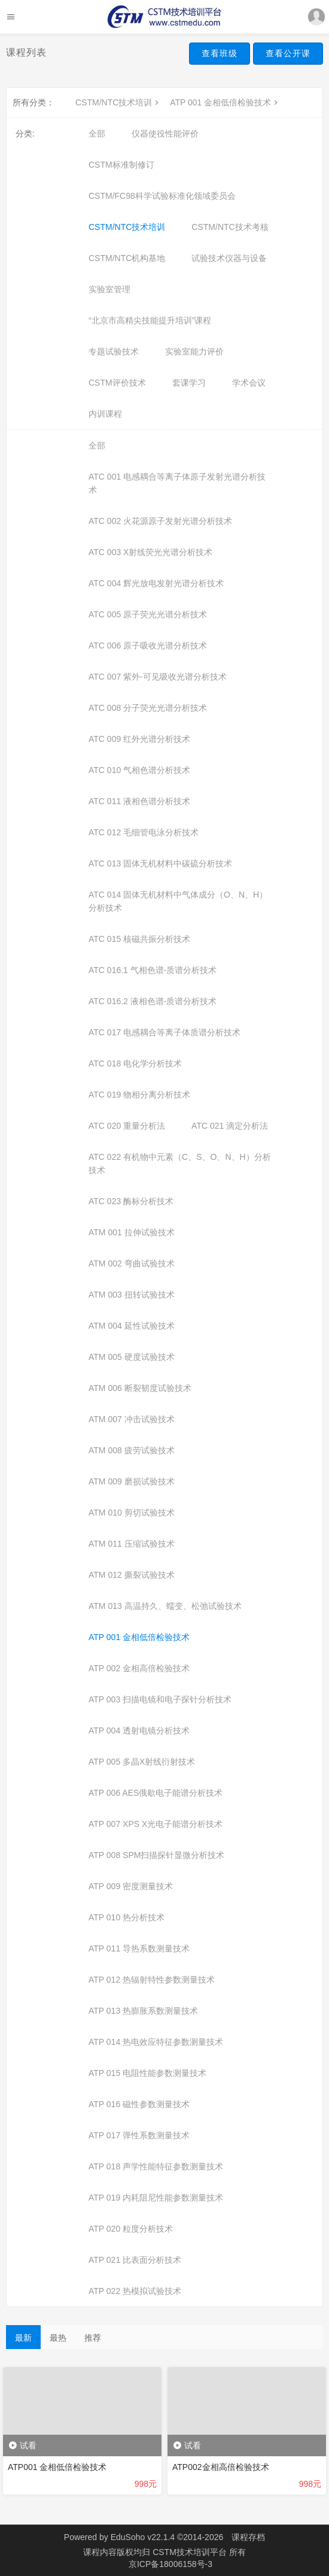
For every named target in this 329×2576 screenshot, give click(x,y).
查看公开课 (288, 53)
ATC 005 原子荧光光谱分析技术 (148, 614)
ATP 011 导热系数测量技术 (139, 1948)
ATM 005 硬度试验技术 (132, 1357)
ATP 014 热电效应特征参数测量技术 (156, 2042)
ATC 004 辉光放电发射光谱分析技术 (156, 583)
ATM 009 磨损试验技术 (132, 1481)
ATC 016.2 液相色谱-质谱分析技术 (153, 1001)
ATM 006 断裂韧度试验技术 (140, 1388)
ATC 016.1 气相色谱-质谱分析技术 (153, 970)
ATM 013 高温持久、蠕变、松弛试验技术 (165, 1606)
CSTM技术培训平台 (191, 2552)
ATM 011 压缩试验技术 (132, 1543)
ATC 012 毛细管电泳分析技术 (144, 832)
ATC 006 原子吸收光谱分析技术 (148, 645)
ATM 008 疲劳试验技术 (132, 1450)
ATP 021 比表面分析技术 (135, 2260)
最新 (23, 2337)
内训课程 (105, 414)
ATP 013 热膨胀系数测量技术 (143, 2011)
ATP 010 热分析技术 (126, 1917)
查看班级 (219, 53)
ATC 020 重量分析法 (127, 1126)
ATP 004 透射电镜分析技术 (139, 1730)
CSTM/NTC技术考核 (229, 227)
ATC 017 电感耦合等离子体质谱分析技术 (164, 1032)
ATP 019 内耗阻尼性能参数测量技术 (156, 2197)
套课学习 (189, 382)
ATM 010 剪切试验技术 (132, 1512)
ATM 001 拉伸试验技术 (132, 1232)
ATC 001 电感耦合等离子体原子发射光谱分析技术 (177, 483)
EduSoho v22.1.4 (143, 2537)
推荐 (92, 2337)
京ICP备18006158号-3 (170, 2564)
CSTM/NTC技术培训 (118, 102)
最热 (58, 2337)
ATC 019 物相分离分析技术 (139, 1094)
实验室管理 (109, 289)
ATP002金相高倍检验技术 (220, 2467)
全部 (97, 133)
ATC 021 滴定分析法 (229, 1126)
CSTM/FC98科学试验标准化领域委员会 (162, 196)
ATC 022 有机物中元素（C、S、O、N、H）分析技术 (180, 1163)
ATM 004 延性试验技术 (132, 1326)
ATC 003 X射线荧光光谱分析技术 (150, 552)
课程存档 (248, 2537)
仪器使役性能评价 (165, 133)
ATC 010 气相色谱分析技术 (139, 770)
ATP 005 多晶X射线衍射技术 (142, 1761)
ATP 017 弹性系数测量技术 (139, 2135)
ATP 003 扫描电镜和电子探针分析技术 (160, 1699)
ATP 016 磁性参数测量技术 (139, 2104)
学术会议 (249, 382)
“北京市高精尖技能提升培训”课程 (150, 320)
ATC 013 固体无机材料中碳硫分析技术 (160, 863)
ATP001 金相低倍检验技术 (57, 2467)
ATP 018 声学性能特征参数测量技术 (156, 2166)
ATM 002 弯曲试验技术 (132, 1263)
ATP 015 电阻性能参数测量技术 (147, 2073)
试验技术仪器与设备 (229, 258)
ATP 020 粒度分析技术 (131, 2228)
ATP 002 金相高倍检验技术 (139, 1668)
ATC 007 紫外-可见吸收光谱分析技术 (158, 676)
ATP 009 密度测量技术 (131, 1886)
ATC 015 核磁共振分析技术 (139, 939)
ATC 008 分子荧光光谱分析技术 (148, 708)
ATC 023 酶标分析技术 (131, 1201)
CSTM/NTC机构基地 (127, 258)
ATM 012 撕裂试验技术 (132, 1575)
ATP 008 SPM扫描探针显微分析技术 (156, 1855)
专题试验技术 (114, 351)
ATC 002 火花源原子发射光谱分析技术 (160, 521)
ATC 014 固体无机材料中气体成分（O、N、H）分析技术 (178, 901)
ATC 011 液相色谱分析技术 (139, 801)
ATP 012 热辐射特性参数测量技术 (152, 1979)
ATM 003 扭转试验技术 (132, 1294)
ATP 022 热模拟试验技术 (135, 2291)
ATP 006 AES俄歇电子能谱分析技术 (156, 1793)
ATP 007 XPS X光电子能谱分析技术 (156, 1824)
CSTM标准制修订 (121, 164)
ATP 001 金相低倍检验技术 (225, 102)
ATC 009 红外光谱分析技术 (139, 739)
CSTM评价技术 (117, 382)
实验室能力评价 (194, 351)
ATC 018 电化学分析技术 (135, 1063)
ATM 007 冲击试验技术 (132, 1419)
